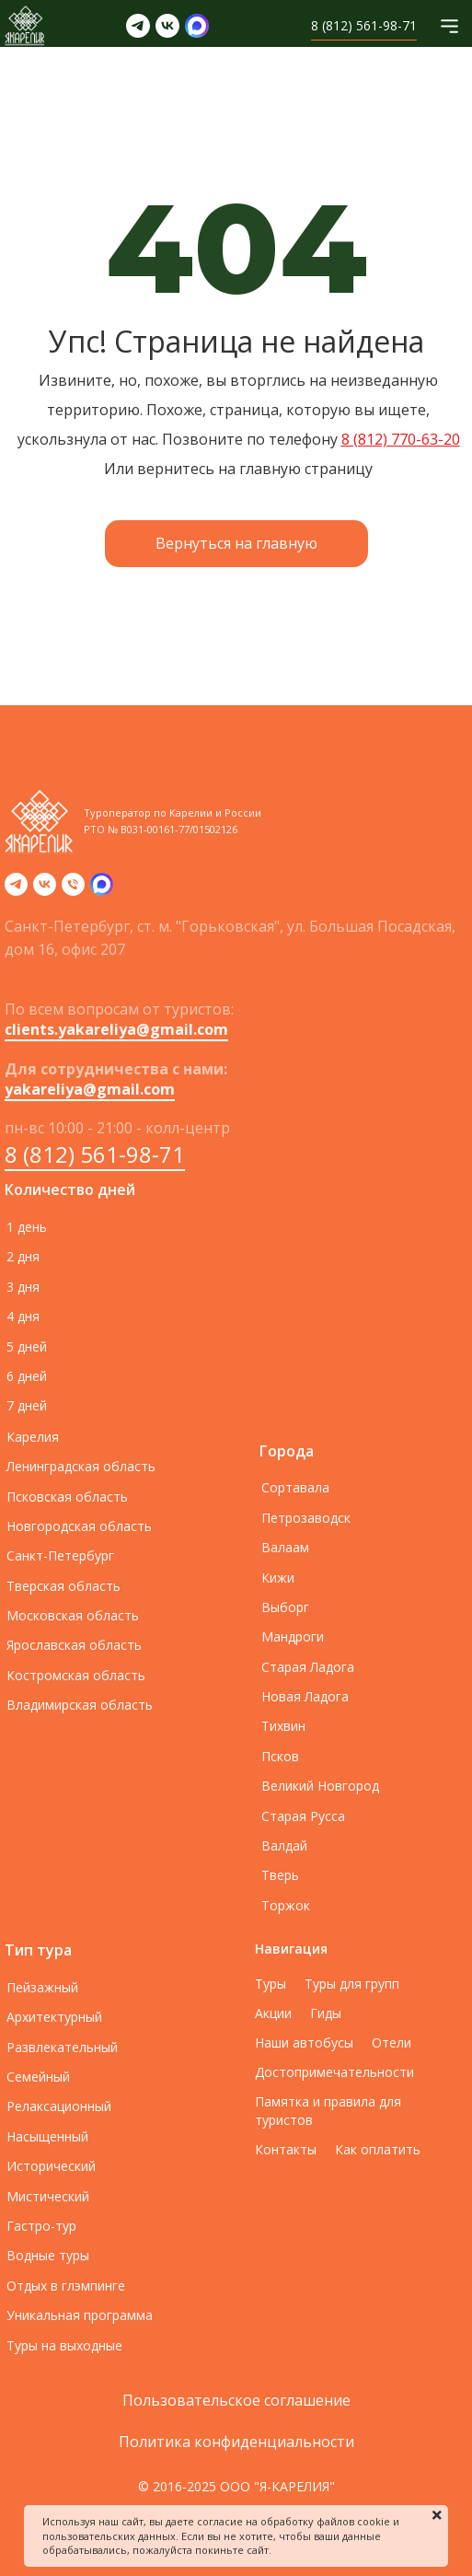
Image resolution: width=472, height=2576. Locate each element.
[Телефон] (73, 890)
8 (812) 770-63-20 (400, 439)
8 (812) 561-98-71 (95, 1154)
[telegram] (16, 890)
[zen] (101, 890)
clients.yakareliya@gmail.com (116, 1029)
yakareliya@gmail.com (90, 1089)
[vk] (44, 890)
